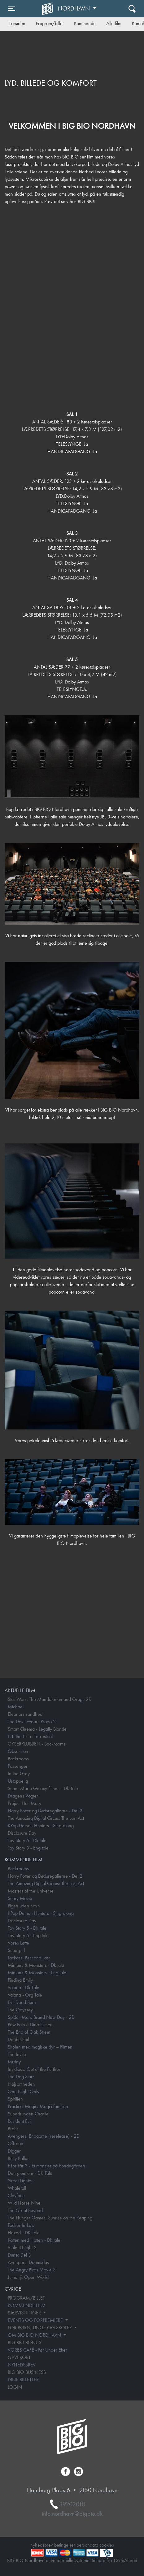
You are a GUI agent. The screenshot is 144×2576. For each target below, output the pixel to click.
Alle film (113, 23)
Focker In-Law (21, 2225)
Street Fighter (20, 2180)
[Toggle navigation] (12, 8)
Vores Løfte (18, 1943)
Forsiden (17, 23)
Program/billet (49, 23)
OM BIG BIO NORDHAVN (35, 2335)
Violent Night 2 (22, 2247)
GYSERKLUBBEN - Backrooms (36, 1744)
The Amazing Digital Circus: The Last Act (46, 1818)
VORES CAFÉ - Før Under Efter (37, 2350)
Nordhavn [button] (74, 8)
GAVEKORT (19, 2357)
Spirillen (15, 2099)
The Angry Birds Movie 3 (32, 2269)
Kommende (85, 23)
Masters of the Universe (31, 1891)
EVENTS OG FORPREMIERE (36, 2320)
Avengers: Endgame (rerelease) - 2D (44, 2136)
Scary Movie (20, 1898)
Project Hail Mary (24, 1803)
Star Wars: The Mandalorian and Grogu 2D (50, 1699)
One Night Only (23, 2091)
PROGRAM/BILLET (26, 2298)
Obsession (18, 1751)
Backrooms (18, 1758)
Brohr (13, 2128)
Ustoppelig (18, 1781)
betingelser (64, 2545)
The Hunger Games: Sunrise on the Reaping (50, 2217)
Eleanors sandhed (25, 1714)
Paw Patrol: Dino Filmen (30, 2024)
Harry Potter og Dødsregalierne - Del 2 (45, 1810)
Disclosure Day (22, 1833)
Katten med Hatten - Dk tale (34, 2240)
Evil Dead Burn (22, 2002)
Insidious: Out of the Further (34, 2069)
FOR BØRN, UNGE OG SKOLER (40, 2327)
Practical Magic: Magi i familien (38, 2106)
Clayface (16, 2195)
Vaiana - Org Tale (25, 1995)
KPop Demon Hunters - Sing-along (41, 1825)
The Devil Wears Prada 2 (32, 1721)
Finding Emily (20, 1980)
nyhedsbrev (41, 2545)
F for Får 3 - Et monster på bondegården (46, 2165)
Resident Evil (20, 2121)
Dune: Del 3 (19, 2255)
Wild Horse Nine (24, 2203)
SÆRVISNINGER (25, 2312)
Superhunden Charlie (28, 2113)
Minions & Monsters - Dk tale (36, 1965)
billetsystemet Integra (85, 2560)
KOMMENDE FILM (27, 2305)
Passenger (18, 1766)
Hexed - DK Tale (24, 2232)
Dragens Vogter (23, 1796)
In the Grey (19, 1773)
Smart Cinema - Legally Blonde (37, 1729)
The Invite (17, 2054)
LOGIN (15, 2387)
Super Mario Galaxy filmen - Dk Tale (43, 1788)
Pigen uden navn (24, 1905)
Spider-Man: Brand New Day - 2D (41, 2017)
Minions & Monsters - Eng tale (37, 1972)
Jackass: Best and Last (29, 1957)
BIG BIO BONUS (24, 2342)
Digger (14, 2151)
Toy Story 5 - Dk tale (27, 1840)
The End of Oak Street (29, 2032)
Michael (16, 1706)
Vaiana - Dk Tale (23, 1987)
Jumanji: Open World (28, 2277)
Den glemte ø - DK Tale (30, 2173)
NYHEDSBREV (22, 2364)
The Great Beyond (25, 2210)
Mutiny (14, 2061)
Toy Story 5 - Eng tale (28, 1848)
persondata (87, 2545)
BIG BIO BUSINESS (27, 2372)
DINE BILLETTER (23, 2379)
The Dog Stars (21, 2076)
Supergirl (16, 1950)
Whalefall (17, 2188)
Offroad (15, 2143)
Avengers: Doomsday (28, 2262)
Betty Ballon (19, 2158)
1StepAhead (125, 2560)
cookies (106, 2545)
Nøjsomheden (21, 2084)
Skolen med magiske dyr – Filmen (40, 2047)
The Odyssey (20, 2009)
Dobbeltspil (18, 2039)
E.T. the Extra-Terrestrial (30, 1736)
